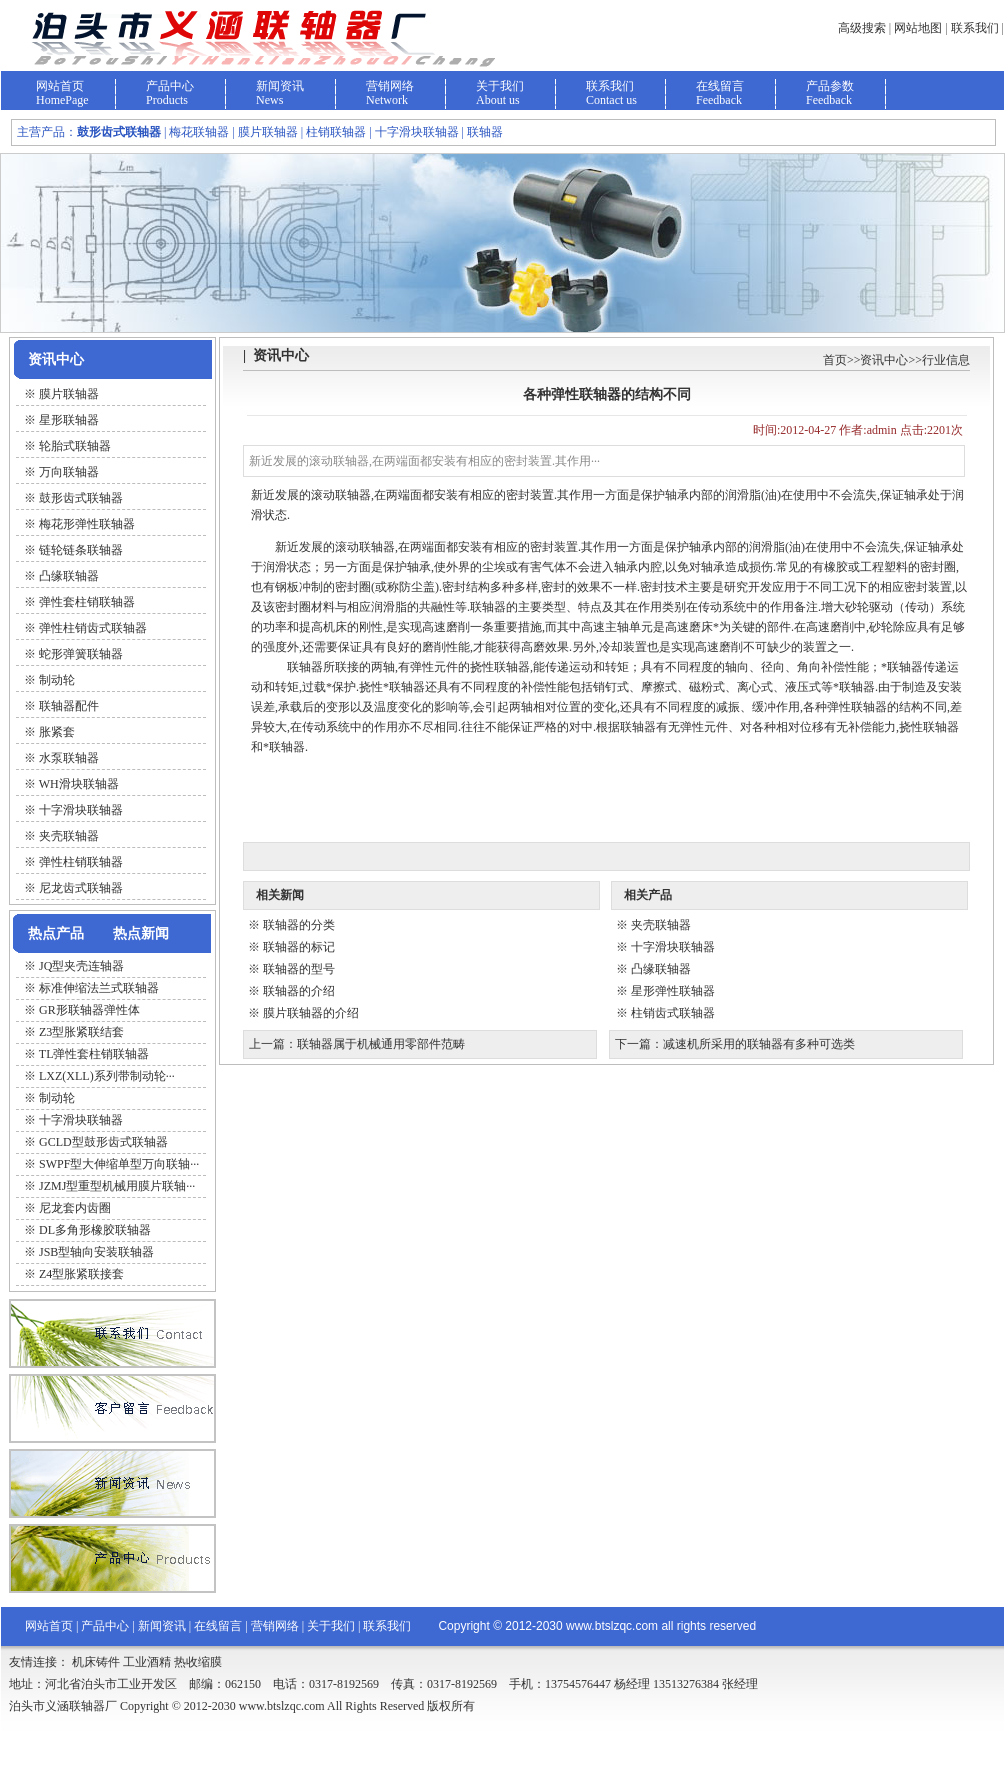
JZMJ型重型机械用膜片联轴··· (117, 1186)
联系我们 (975, 28)
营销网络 (390, 86)
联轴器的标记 (299, 947)
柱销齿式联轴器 (673, 1013)
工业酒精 (147, 1662)
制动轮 (57, 1098)
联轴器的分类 (299, 925)
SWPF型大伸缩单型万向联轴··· (119, 1164)
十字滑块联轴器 (81, 1120)
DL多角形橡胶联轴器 (95, 1230)
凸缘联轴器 (661, 969)
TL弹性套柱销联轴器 (94, 1054)
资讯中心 (884, 360)
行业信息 (946, 360)
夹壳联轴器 (661, 925)
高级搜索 (862, 28)
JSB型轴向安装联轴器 (96, 1252)
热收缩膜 (198, 1662)
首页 (835, 360)
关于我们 (500, 86)
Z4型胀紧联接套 (81, 1274)
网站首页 (60, 86)
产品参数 (830, 86)
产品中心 (170, 86)
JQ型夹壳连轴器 (81, 966)
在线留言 (720, 86)
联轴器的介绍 (299, 991)
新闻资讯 (280, 86)
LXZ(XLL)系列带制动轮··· (107, 1076)
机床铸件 (96, 1662)
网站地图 (918, 28)
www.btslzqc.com (612, 1626)
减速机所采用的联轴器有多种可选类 (759, 1044)
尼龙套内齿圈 (75, 1208)
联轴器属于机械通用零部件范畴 (381, 1044)
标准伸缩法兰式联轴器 (99, 988)
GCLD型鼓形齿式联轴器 (103, 1142)
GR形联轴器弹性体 (89, 1010)
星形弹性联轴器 (673, 991)
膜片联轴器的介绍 (311, 1013)
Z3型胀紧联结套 (81, 1032)
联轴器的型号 (299, 969)
